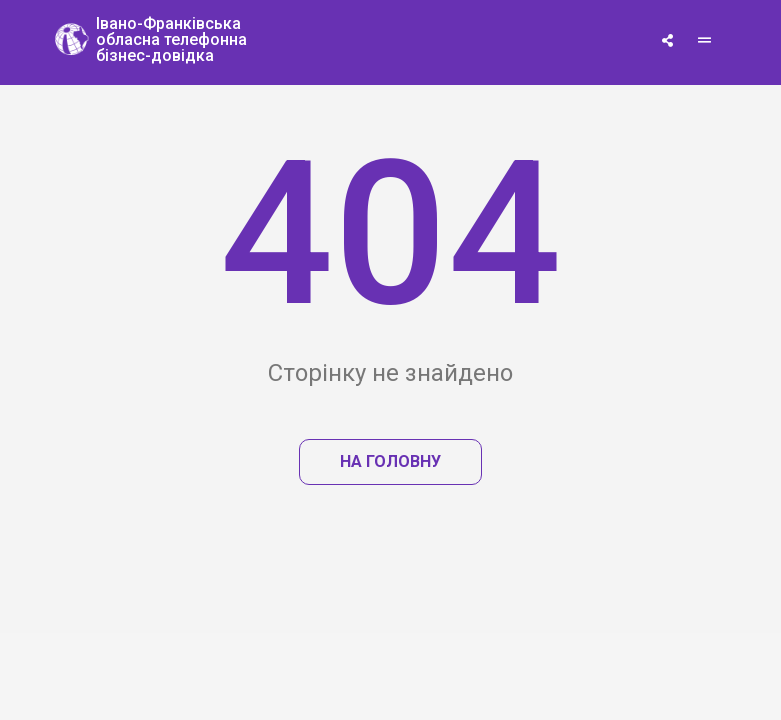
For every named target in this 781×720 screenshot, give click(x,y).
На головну (390, 461)
